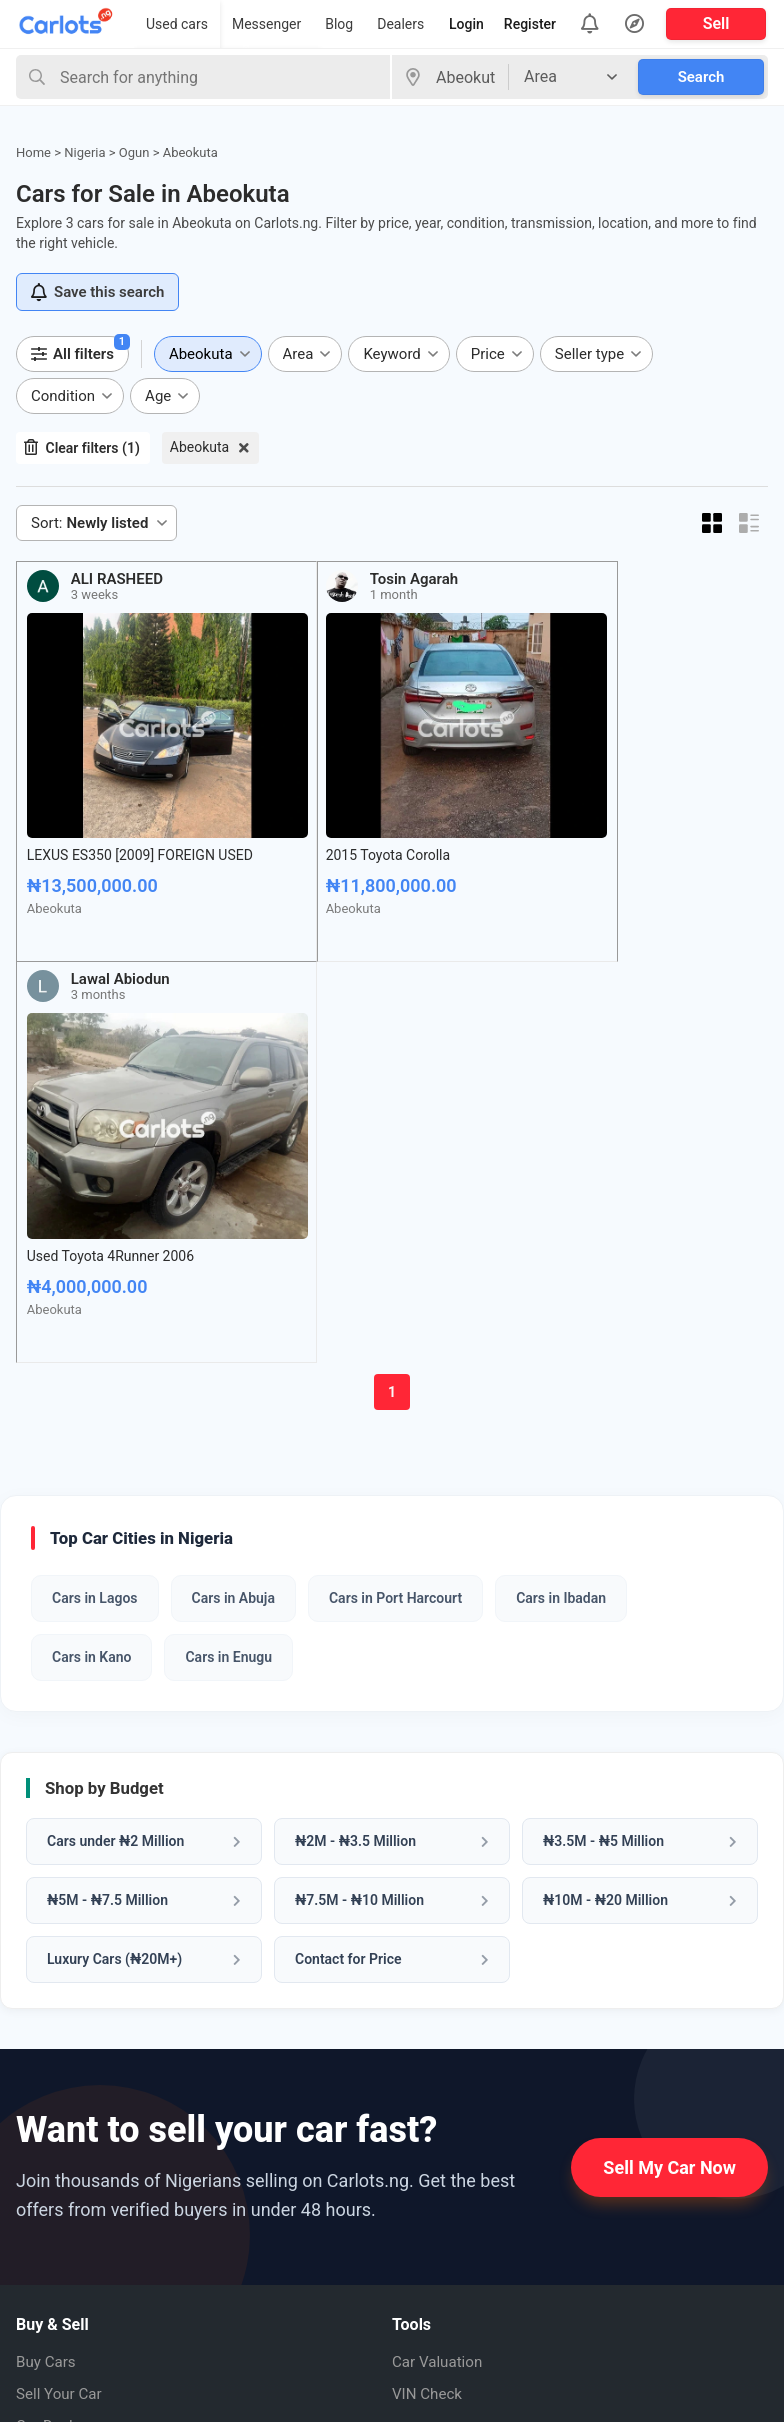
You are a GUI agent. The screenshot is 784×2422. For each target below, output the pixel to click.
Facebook (442, 2169)
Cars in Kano (91, 1228)
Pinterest (439, 2205)
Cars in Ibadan (561, 1169)
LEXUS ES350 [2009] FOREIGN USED (119, 819)
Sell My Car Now (669, 1737)
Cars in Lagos (95, 1169)
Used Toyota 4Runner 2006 (591, 810)
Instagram (443, 2241)
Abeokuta (199, 447)
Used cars (177, 24)
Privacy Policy (65, 2240)
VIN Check (429, 1964)
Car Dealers (57, 1996)
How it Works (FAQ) (85, 2144)
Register (530, 24)
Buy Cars (47, 1932)
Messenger (266, 24)
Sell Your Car (61, 1964)
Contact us (54, 2208)
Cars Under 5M (69, 2028)
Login (466, 24)
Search (701, 77)
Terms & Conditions (86, 2272)
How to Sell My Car (83, 2176)
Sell (716, 23)
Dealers (400, 24)
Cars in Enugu (228, 1228)
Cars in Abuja (233, 1169)
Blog (339, 24)
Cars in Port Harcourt (395, 1169)
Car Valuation (440, 1932)
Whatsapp (443, 2133)
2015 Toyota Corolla (329, 810)
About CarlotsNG (76, 2112)
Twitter (432, 2277)
